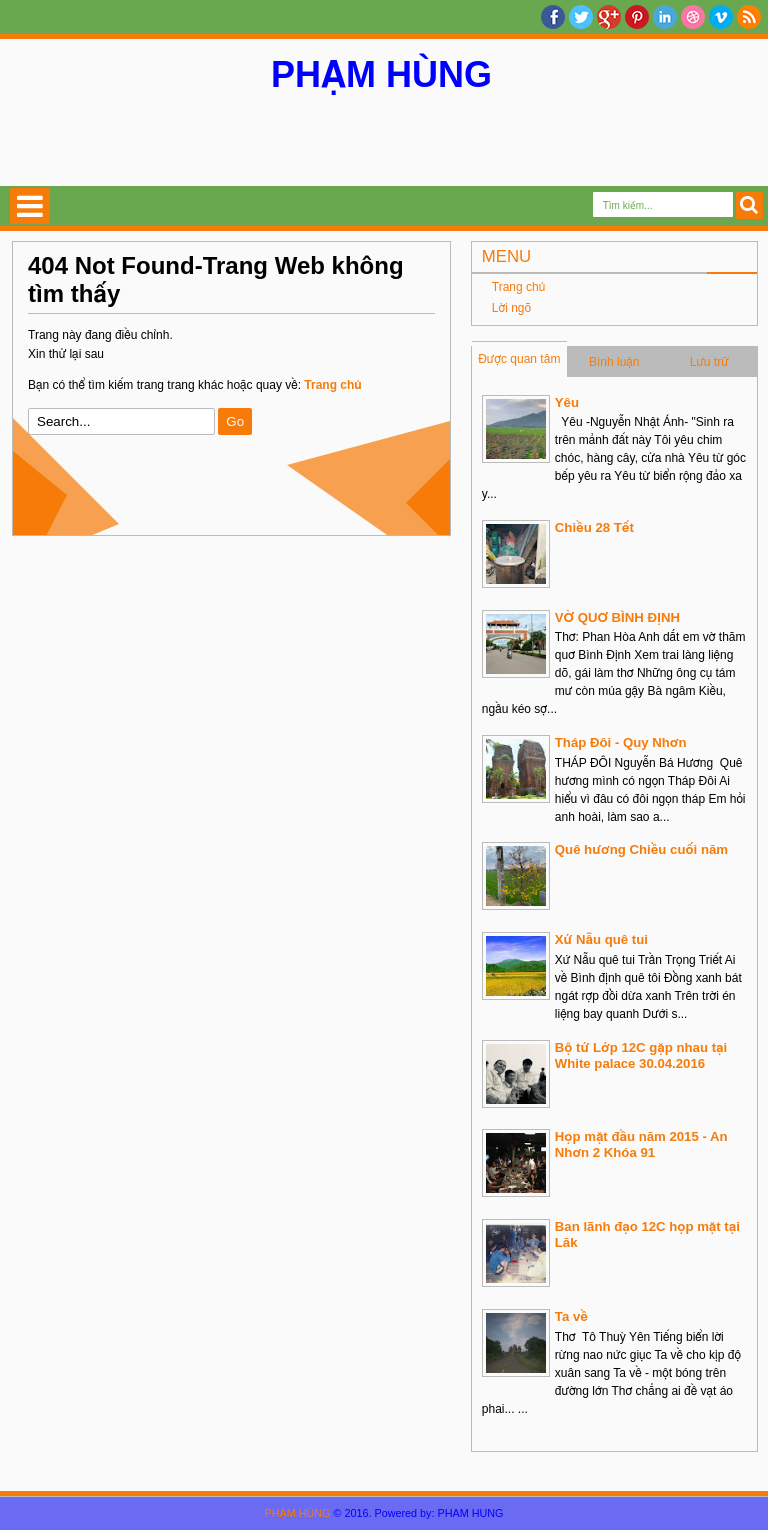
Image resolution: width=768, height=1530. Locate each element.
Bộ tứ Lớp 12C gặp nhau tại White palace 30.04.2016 (641, 1055)
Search (749, 205)
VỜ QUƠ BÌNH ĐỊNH (617, 617)
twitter (581, 17)
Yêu (567, 402)
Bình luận (614, 362)
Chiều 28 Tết (594, 527)
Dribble (693, 17)
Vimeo (721, 17)
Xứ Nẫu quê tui (601, 939)
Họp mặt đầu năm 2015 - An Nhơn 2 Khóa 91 (641, 1144)
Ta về (571, 1316)
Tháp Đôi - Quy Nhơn (621, 742)
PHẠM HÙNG (381, 74)
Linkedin (665, 17)
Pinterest (637, 17)
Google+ (609, 17)
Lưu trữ (709, 362)
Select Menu (30, 206)
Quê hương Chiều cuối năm (641, 849)
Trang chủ (518, 287)
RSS (749, 17)
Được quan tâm (519, 359)
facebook (553, 17)
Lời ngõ (511, 308)
